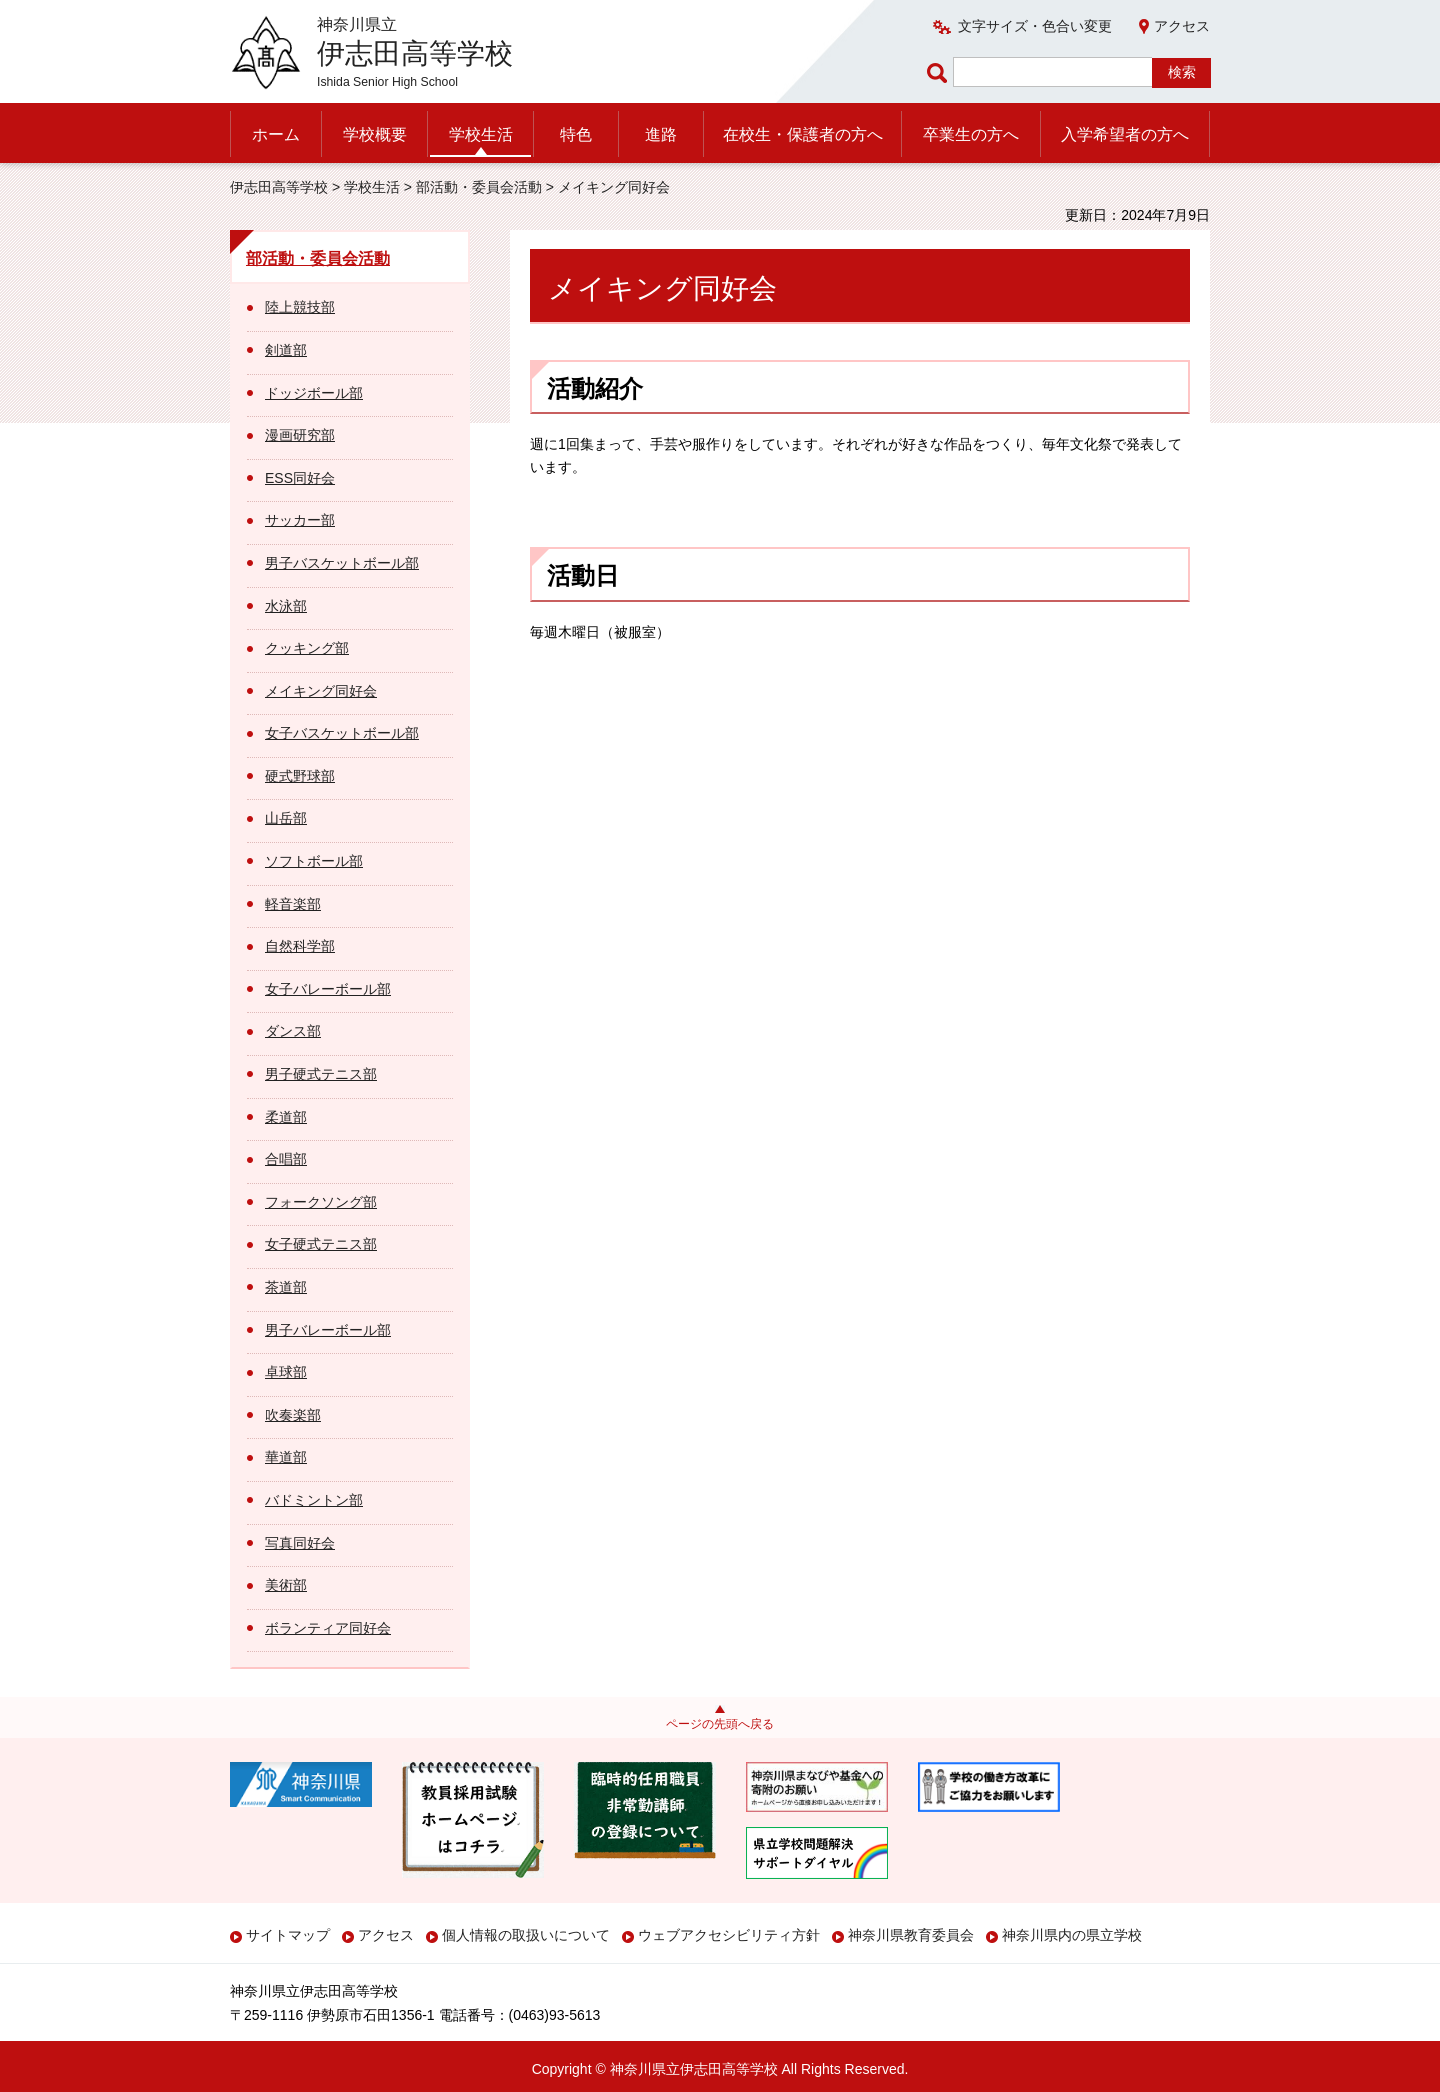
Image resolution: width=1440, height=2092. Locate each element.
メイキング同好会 (321, 691)
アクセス (1182, 26)
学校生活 (481, 134)
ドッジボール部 (314, 393)
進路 (661, 134)
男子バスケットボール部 (342, 563)
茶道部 (286, 1287)
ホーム (276, 134)
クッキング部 (307, 648)
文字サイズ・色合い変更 (1035, 26)
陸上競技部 (300, 307)
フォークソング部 (321, 1202)
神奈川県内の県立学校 (1072, 1935)
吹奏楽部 (293, 1415)
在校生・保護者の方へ (803, 134)
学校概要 (375, 134)
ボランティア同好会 (328, 1628)
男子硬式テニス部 (321, 1074)
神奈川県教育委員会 (911, 1935)
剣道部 (286, 350)
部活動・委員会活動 (479, 187)
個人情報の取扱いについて (526, 1935)
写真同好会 (300, 1543)
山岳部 (286, 818)
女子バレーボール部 (328, 989)
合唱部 (286, 1159)
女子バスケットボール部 (342, 733)
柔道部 (286, 1117)
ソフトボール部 (314, 861)
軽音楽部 (293, 904)
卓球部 (286, 1372)
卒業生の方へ (971, 134)
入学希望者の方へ (1125, 134)
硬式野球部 (300, 776)
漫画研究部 (300, 435)
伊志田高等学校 (279, 187)
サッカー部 (300, 520)
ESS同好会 (300, 478)
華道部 (286, 1457)
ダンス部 (293, 1031)
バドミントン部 (314, 1500)
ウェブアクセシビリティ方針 (729, 1935)
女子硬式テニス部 (321, 1244)
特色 (576, 134)
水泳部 (286, 606)
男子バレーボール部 (328, 1330)
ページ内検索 (940, 72)
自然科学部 (300, 946)
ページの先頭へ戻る (720, 1724)
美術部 (286, 1585)
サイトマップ (288, 1935)
